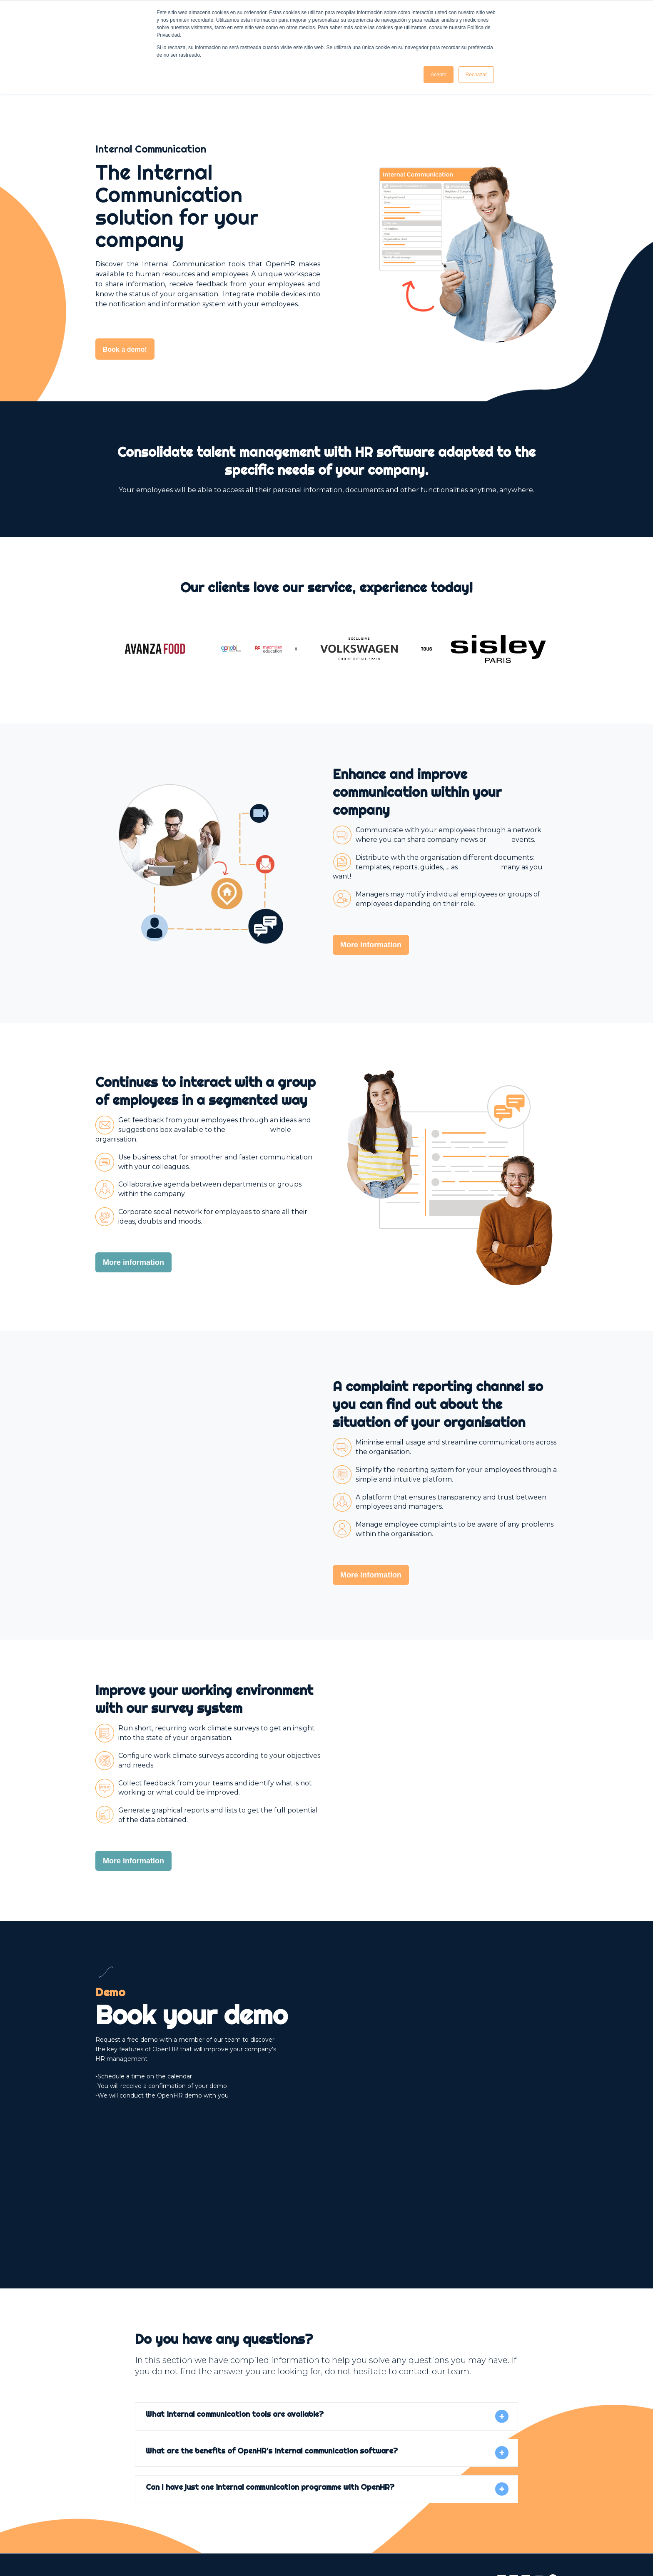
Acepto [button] (438, 75)
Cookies (311, 2546)
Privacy (280, 2546)
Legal (252, 2546)
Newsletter (349, 2546)
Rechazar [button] (476, 75)
